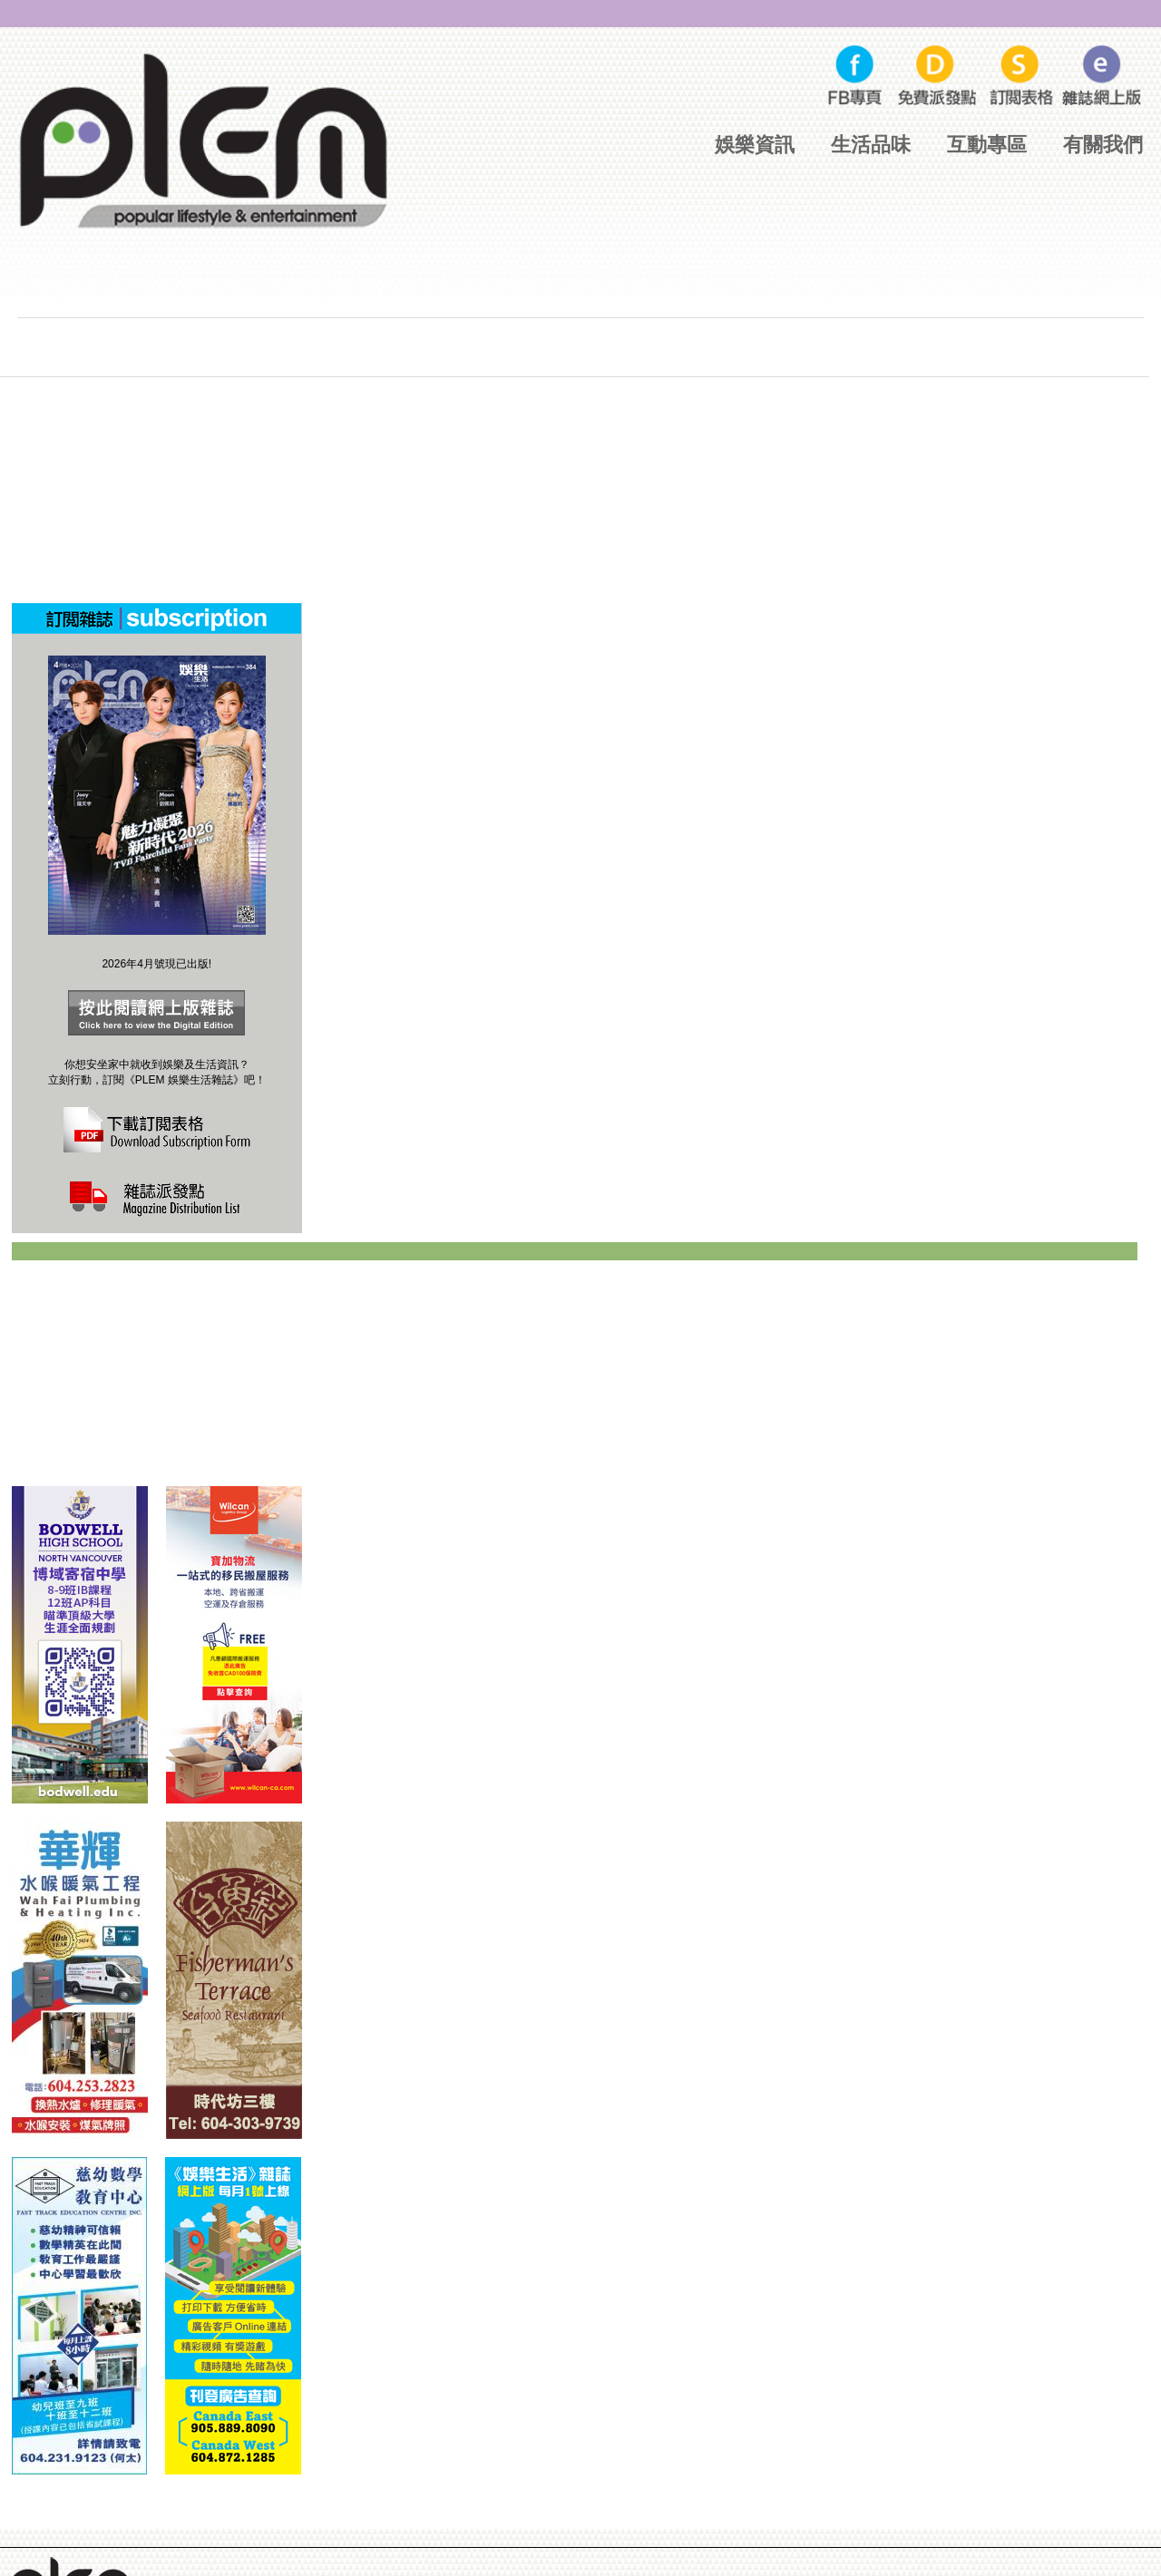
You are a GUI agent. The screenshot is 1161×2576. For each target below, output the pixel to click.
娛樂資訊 (755, 144)
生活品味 (871, 144)
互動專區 (987, 144)
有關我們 (1103, 144)
